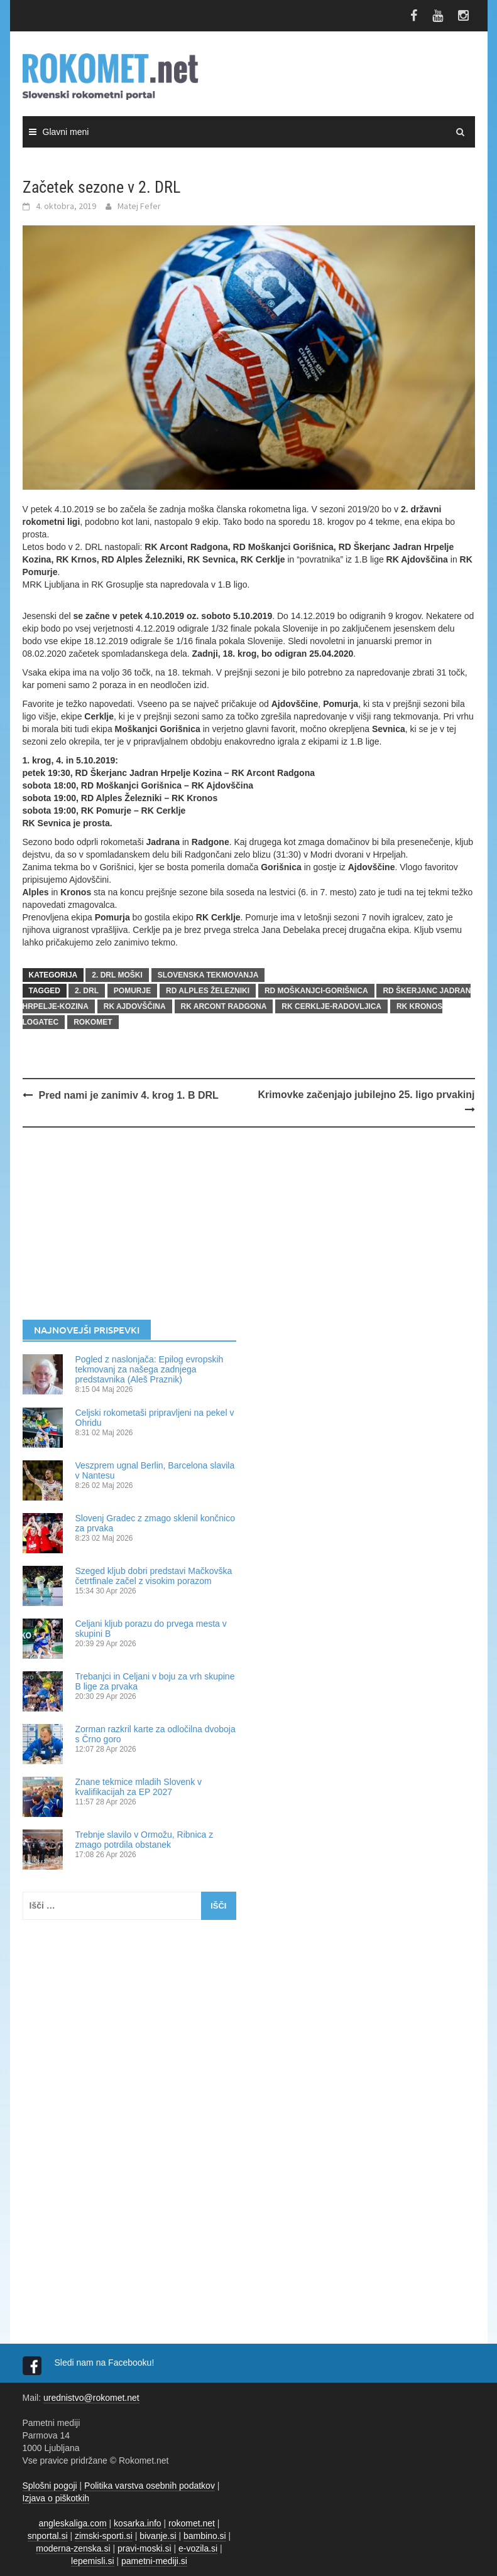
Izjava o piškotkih (56, 2498)
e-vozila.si (197, 2548)
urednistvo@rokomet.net (91, 2398)
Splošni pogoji (50, 2486)
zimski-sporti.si (104, 2536)
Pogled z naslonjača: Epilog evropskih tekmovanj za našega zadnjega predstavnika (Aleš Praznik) (149, 1369)
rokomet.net (191, 2523)
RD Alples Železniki (207, 990)
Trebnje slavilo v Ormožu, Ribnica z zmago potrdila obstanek (144, 1840)
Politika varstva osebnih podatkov (149, 2486)
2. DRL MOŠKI (117, 975)
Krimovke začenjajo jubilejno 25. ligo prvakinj (366, 1094)
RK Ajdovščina (135, 1006)
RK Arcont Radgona (224, 1006)
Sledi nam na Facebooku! (106, 2363)
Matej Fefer (139, 206)
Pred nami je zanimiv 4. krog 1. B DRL (129, 1095)
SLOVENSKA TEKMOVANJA (208, 975)
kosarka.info (137, 2523)
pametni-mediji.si (154, 2561)
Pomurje (132, 990)
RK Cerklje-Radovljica (331, 1006)
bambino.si (204, 2536)
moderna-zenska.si (73, 2548)
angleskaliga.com (73, 2523)
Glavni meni (66, 132)
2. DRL (87, 990)
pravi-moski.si (144, 2548)
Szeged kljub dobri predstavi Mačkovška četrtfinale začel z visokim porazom (153, 1576)
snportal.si (48, 2536)
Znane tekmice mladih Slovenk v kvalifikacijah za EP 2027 (138, 1787)
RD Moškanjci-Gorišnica (316, 990)
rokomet (93, 1022)
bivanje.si (157, 2536)
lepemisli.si (92, 2561)
